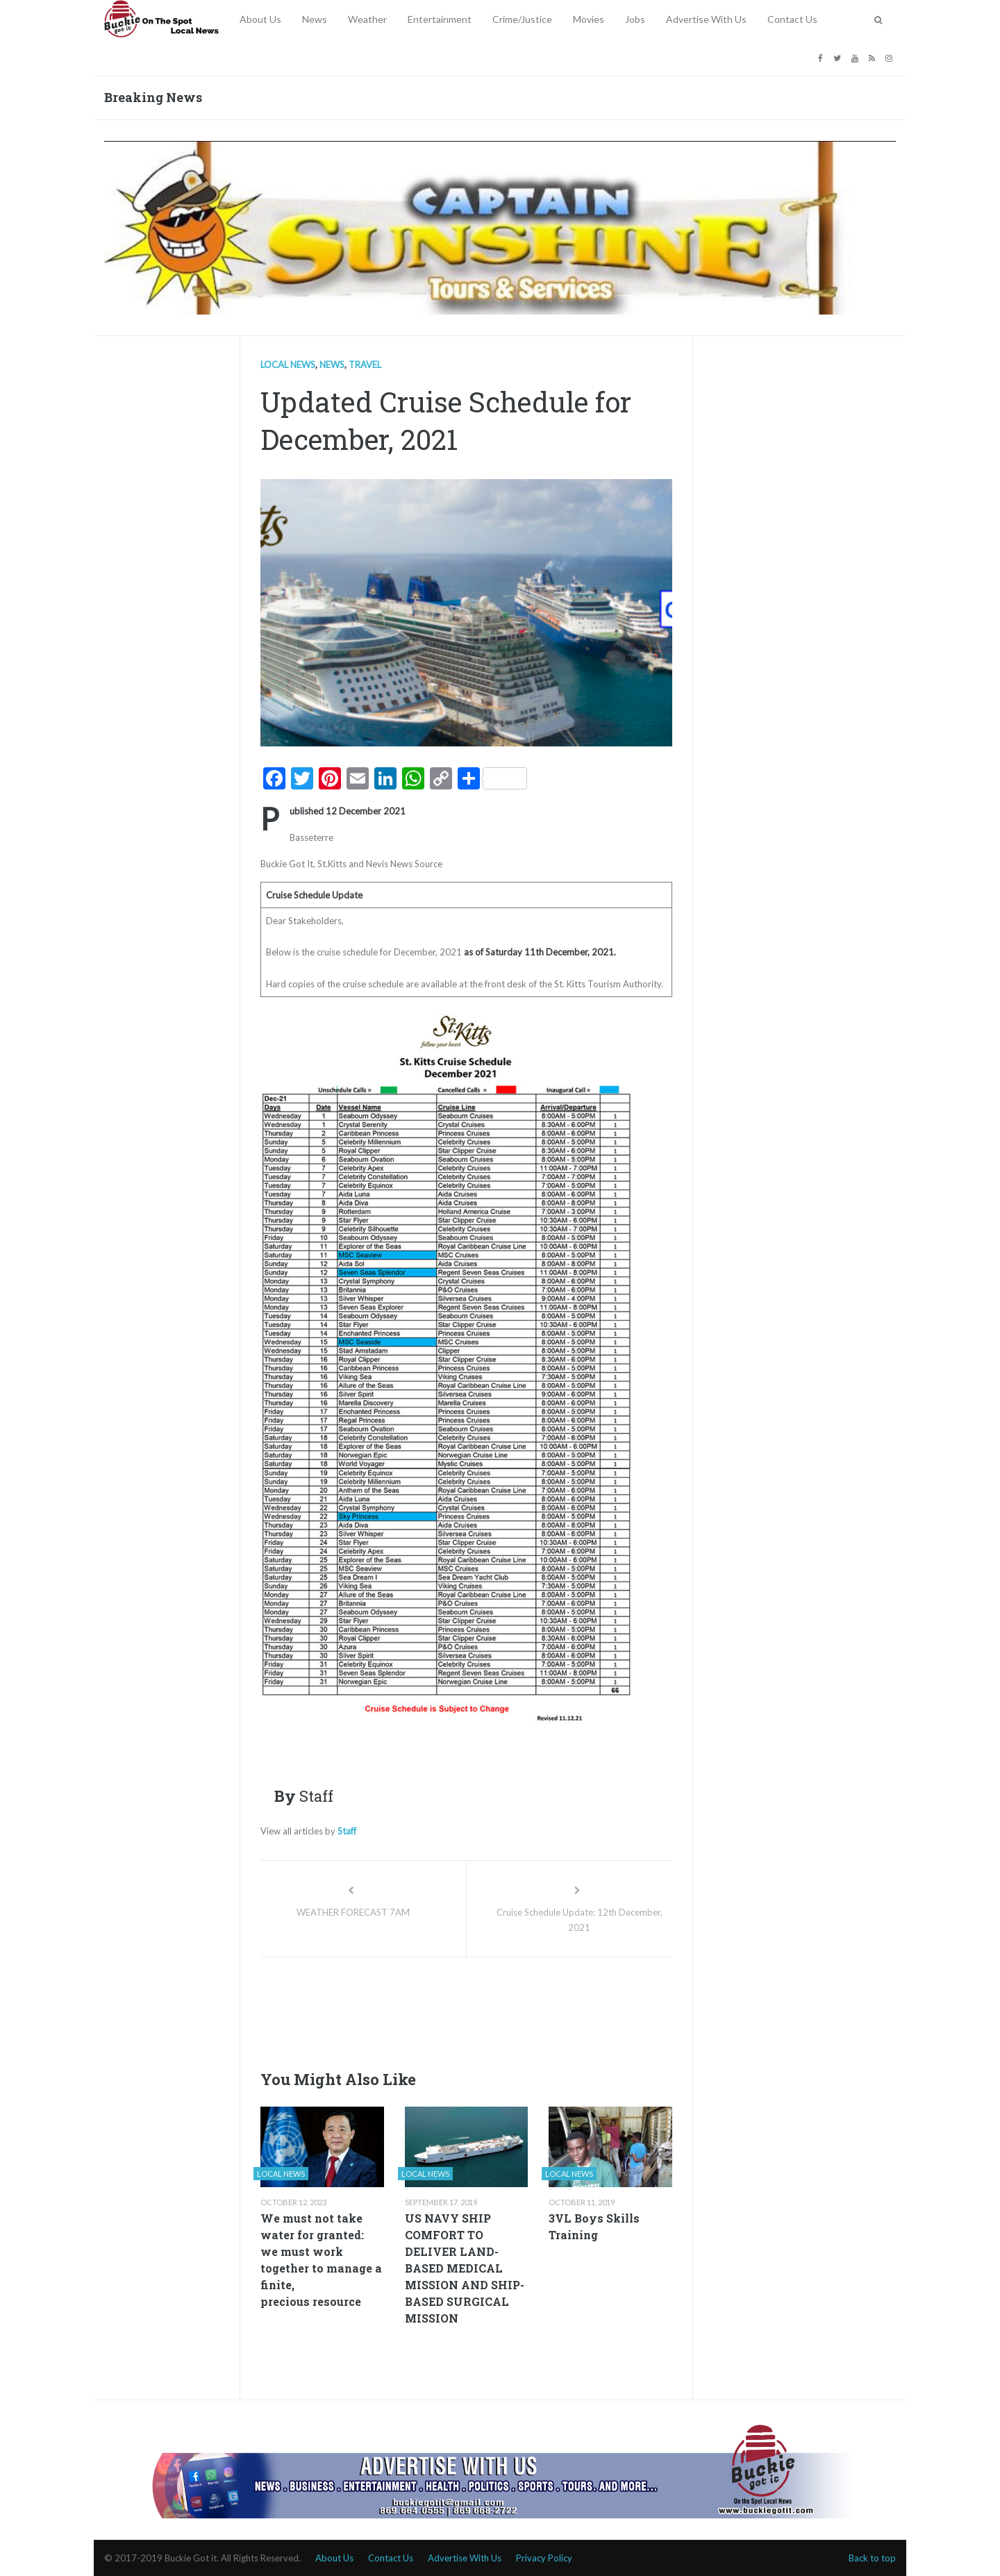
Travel (365, 364)
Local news (287, 364)
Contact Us (792, 19)
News (314, 19)
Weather (367, 19)
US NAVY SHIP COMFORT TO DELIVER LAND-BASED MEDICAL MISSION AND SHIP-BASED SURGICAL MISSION (464, 2268)
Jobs (635, 19)
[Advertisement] (513, 2009)
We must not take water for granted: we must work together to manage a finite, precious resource (321, 2260)
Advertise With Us (706, 19)
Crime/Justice (522, 19)
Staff (347, 1831)
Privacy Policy (544, 2558)
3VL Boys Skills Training (594, 2226)
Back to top (872, 2558)
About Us (260, 19)
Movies (588, 19)
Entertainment (440, 19)
